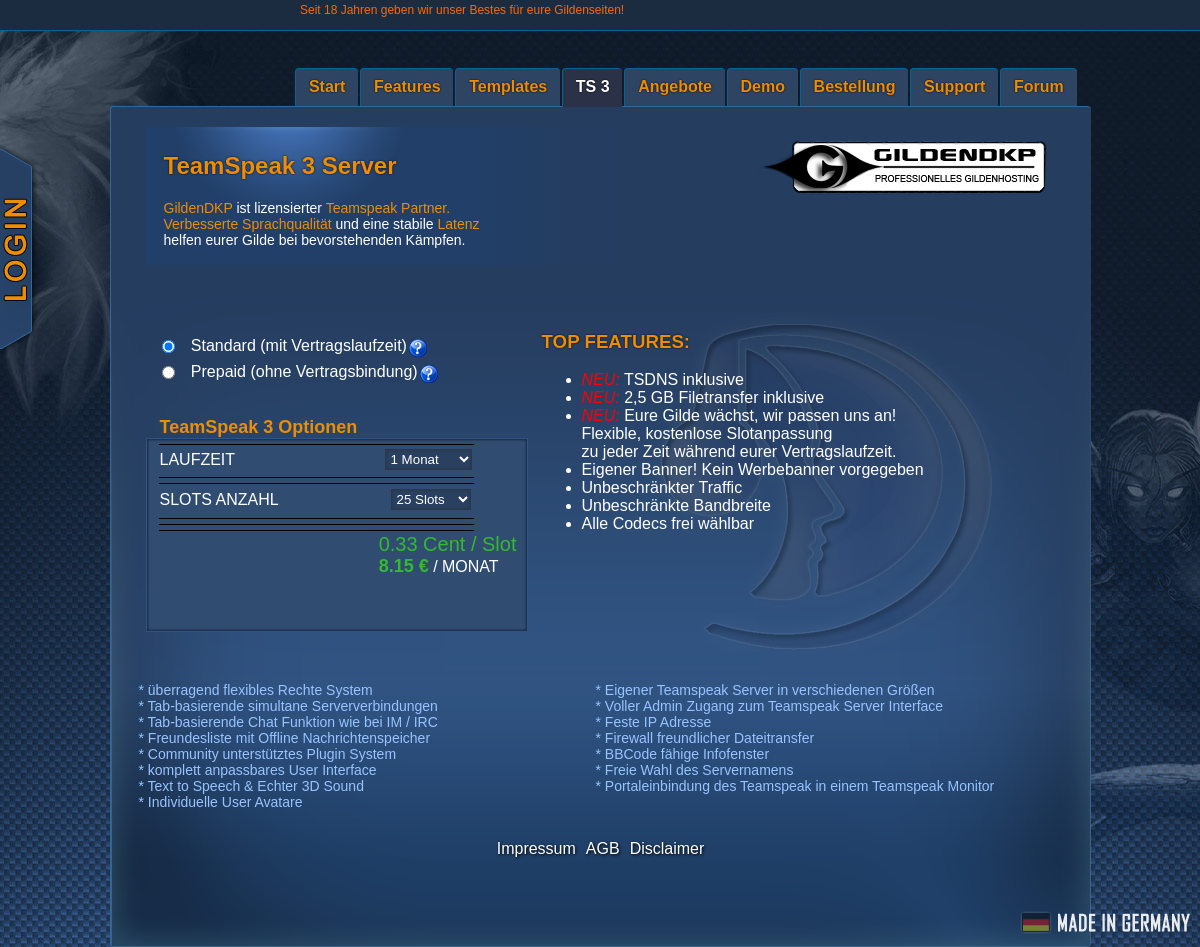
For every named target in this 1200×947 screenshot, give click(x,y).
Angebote (675, 86)
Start (327, 86)
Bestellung (855, 86)
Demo (763, 86)
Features (407, 86)
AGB (603, 848)
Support (954, 86)
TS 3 (593, 86)
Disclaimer (667, 848)
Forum (1039, 86)
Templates (508, 86)
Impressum (536, 848)
